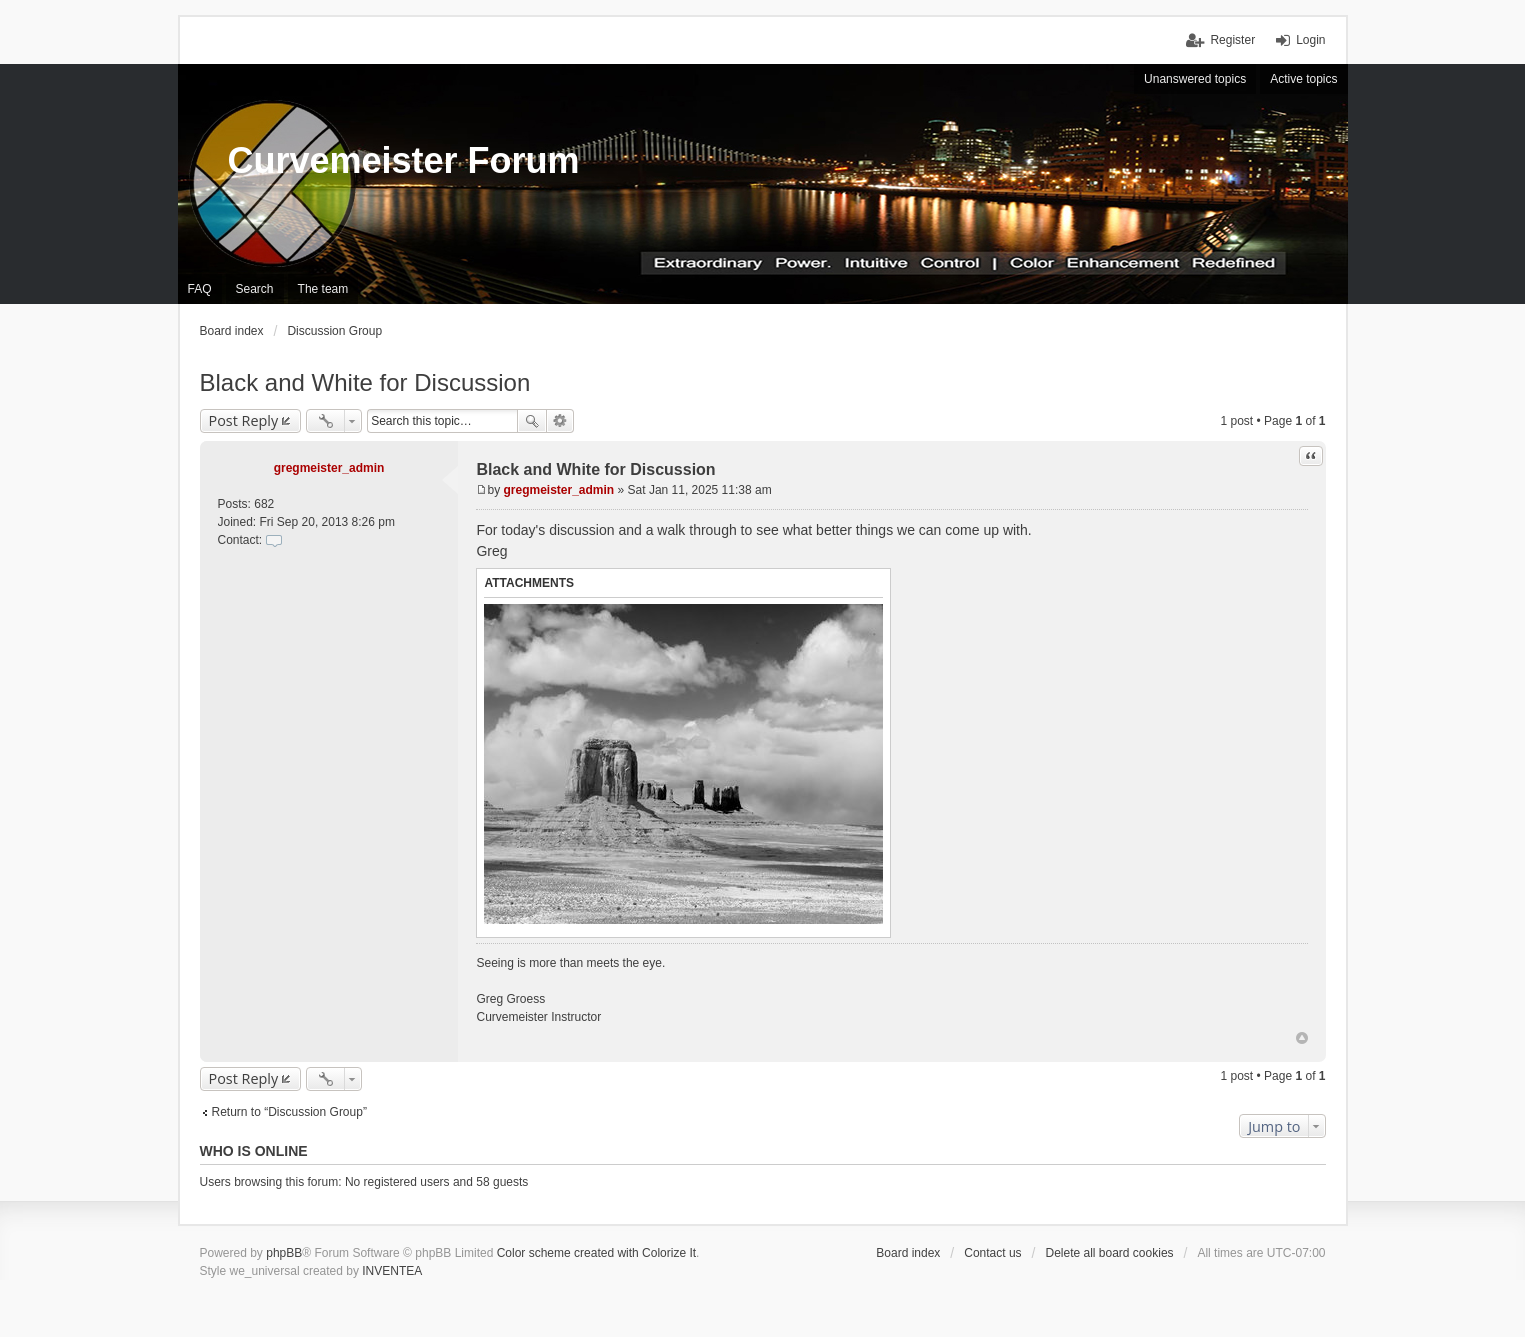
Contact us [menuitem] (992, 1253)
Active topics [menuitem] (1303, 79)
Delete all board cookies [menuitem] (1109, 1253)
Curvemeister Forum (404, 160)
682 (264, 504)
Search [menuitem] (255, 289)
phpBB (284, 1253)
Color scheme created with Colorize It (596, 1253)
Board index (908, 1253)
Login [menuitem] (1310, 40)
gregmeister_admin (329, 468)
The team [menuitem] (323, 289)
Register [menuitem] (1232, 40)
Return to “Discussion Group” (289, 1112)
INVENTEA (392, 1271)
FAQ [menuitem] (200, 289)
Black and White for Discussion (365, 382)
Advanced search (560, 421)
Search (532, 421)
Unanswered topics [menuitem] (1195, 79)
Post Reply (244, 420)
